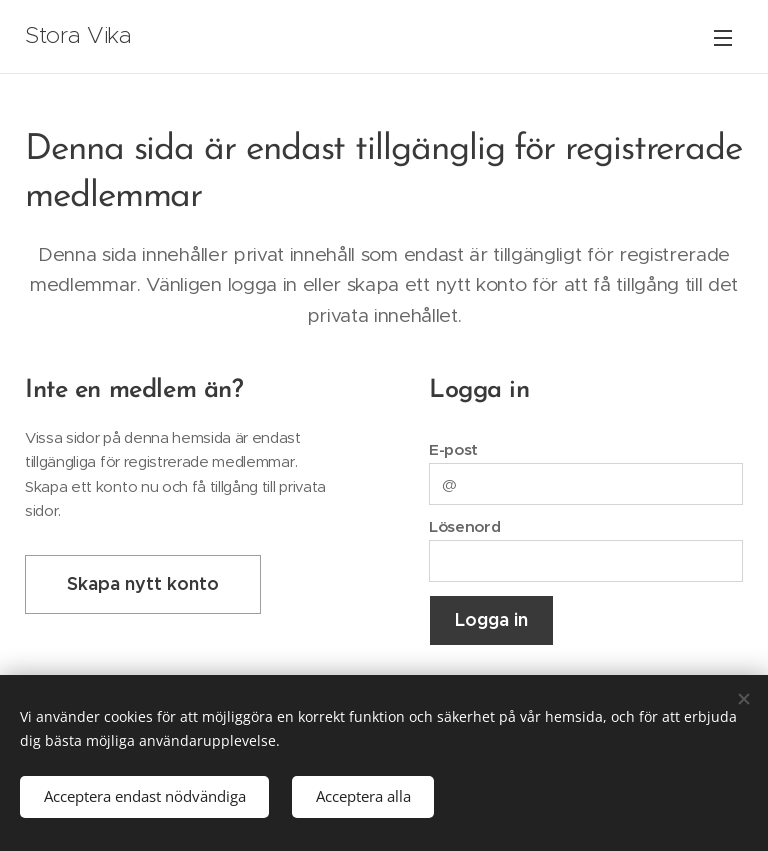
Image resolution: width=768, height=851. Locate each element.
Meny (723, 38)
